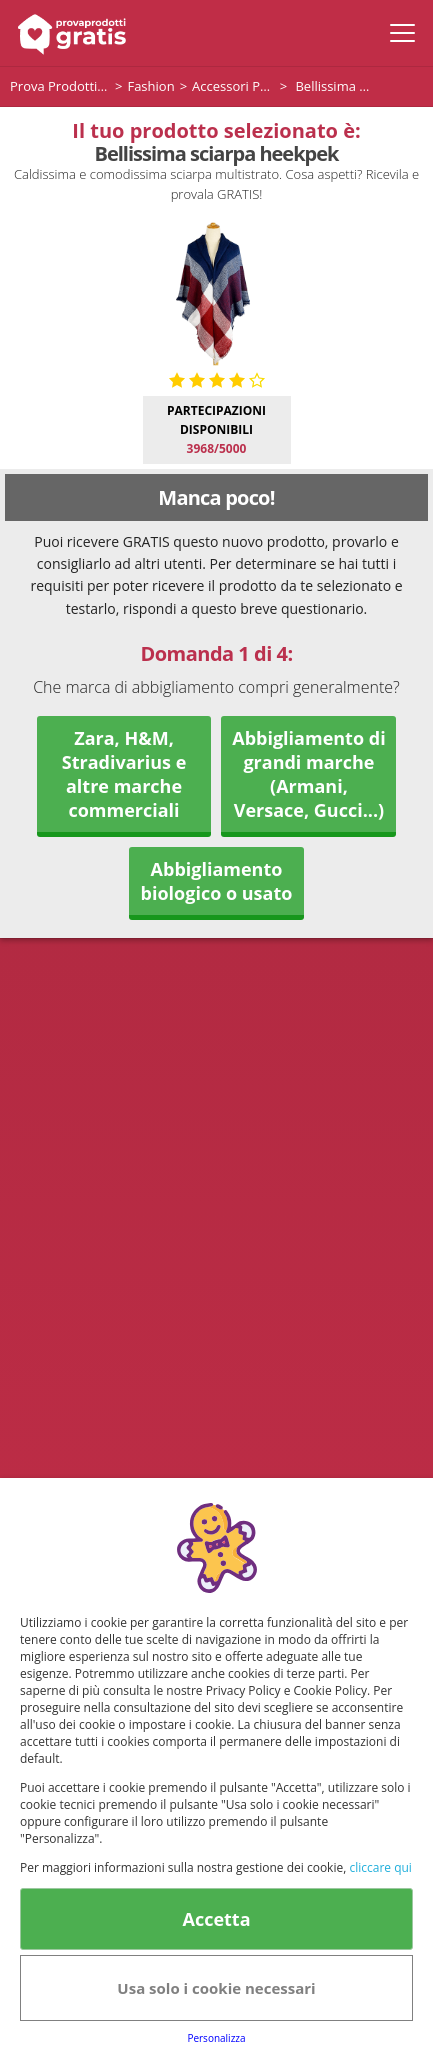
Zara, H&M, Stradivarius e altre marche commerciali (124, 774)
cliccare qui (380, 1867)
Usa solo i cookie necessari (216, 1988)
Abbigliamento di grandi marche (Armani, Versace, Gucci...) (308, 774)
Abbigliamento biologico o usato (217, 881)
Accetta (216, 1919)
